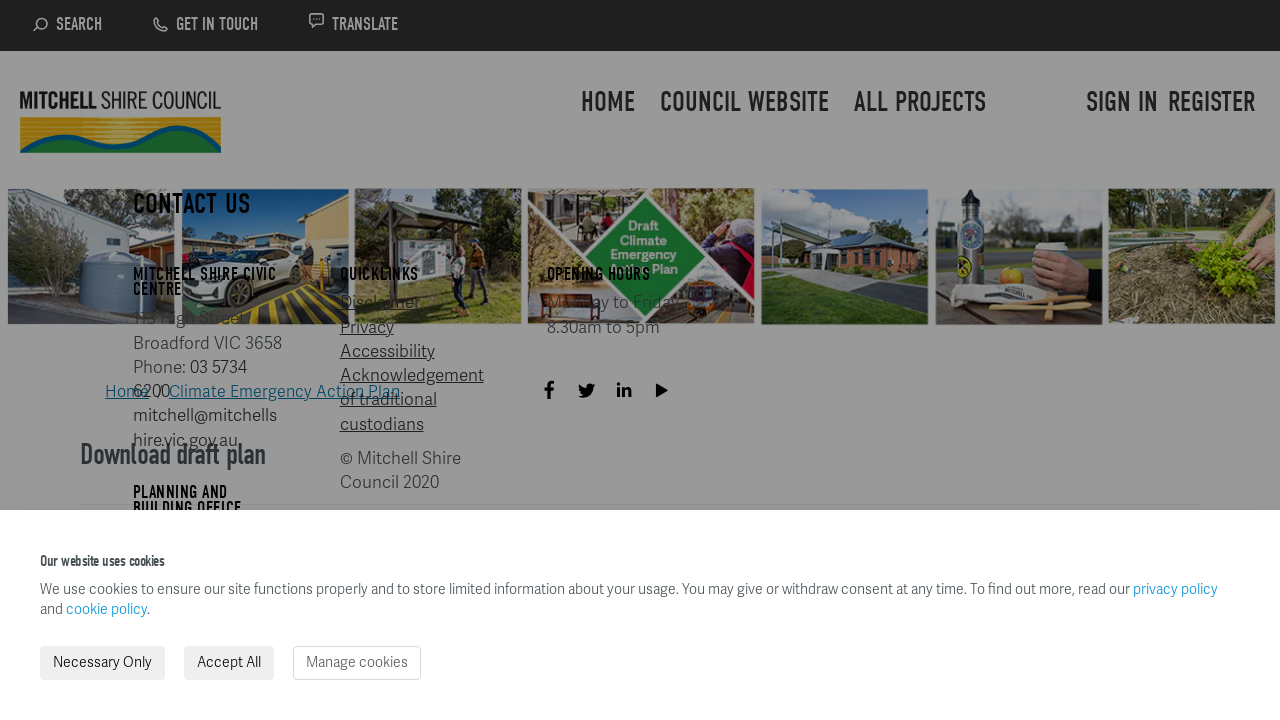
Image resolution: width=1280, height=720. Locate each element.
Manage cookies (357, 662)
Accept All (229, 662)
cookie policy (106, 609)
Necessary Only (102, 662)
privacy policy (1175, 589)
